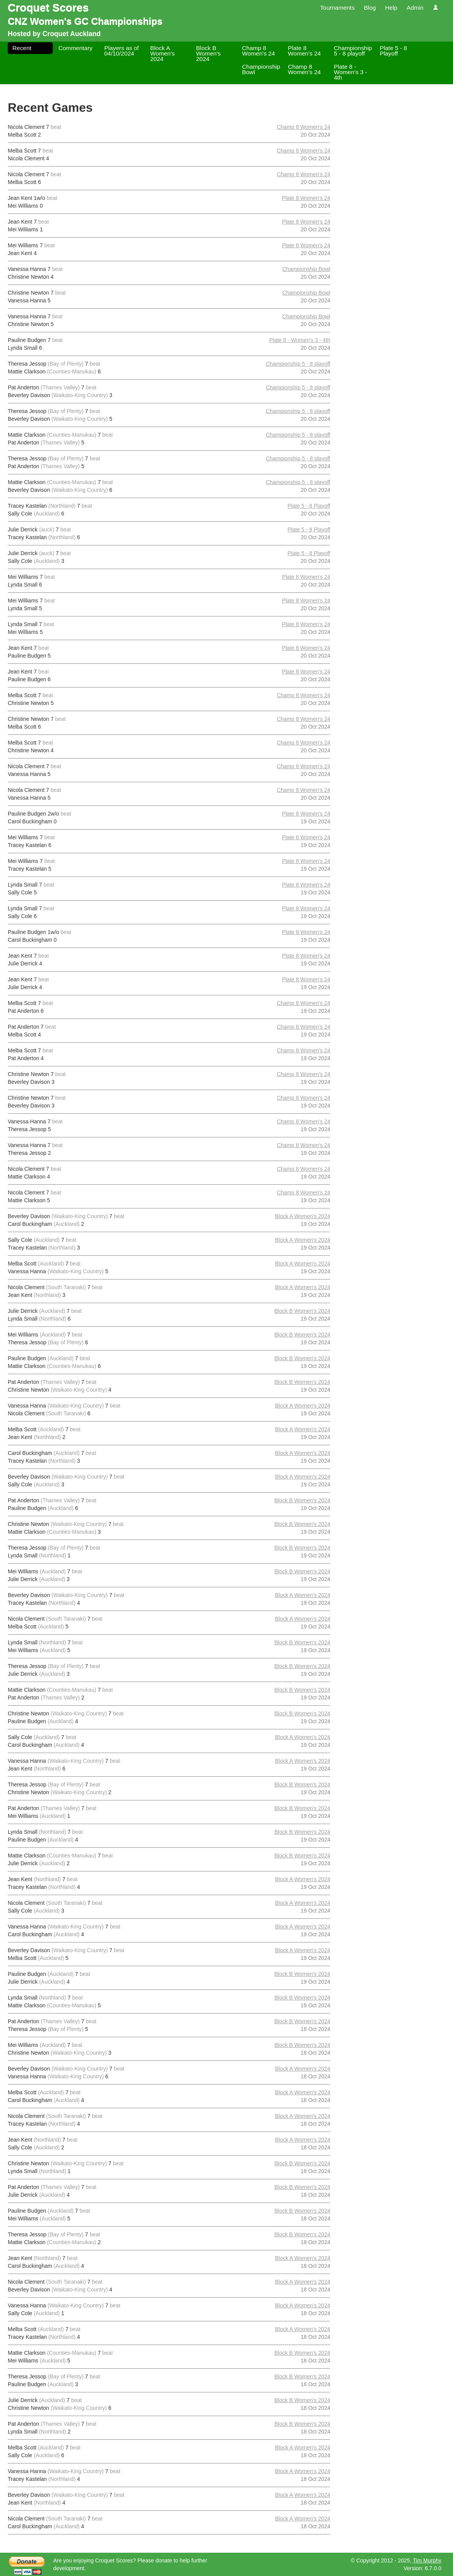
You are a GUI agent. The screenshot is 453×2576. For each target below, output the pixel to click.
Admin (415, 7)
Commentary (75, 48)
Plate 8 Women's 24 (304, 51)
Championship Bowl (261, 69)
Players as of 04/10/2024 (121, 51)
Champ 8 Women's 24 (258, 51)
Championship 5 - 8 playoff (353, 51)
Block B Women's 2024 (208, 53)
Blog (370, 7)
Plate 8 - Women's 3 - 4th (350, 72)
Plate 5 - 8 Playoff (393, 51)
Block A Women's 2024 (162, 53)
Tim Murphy (427, 2560)
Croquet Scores (48, 8)
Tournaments (337, 7)
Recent (21, 48)
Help (391, 7)
